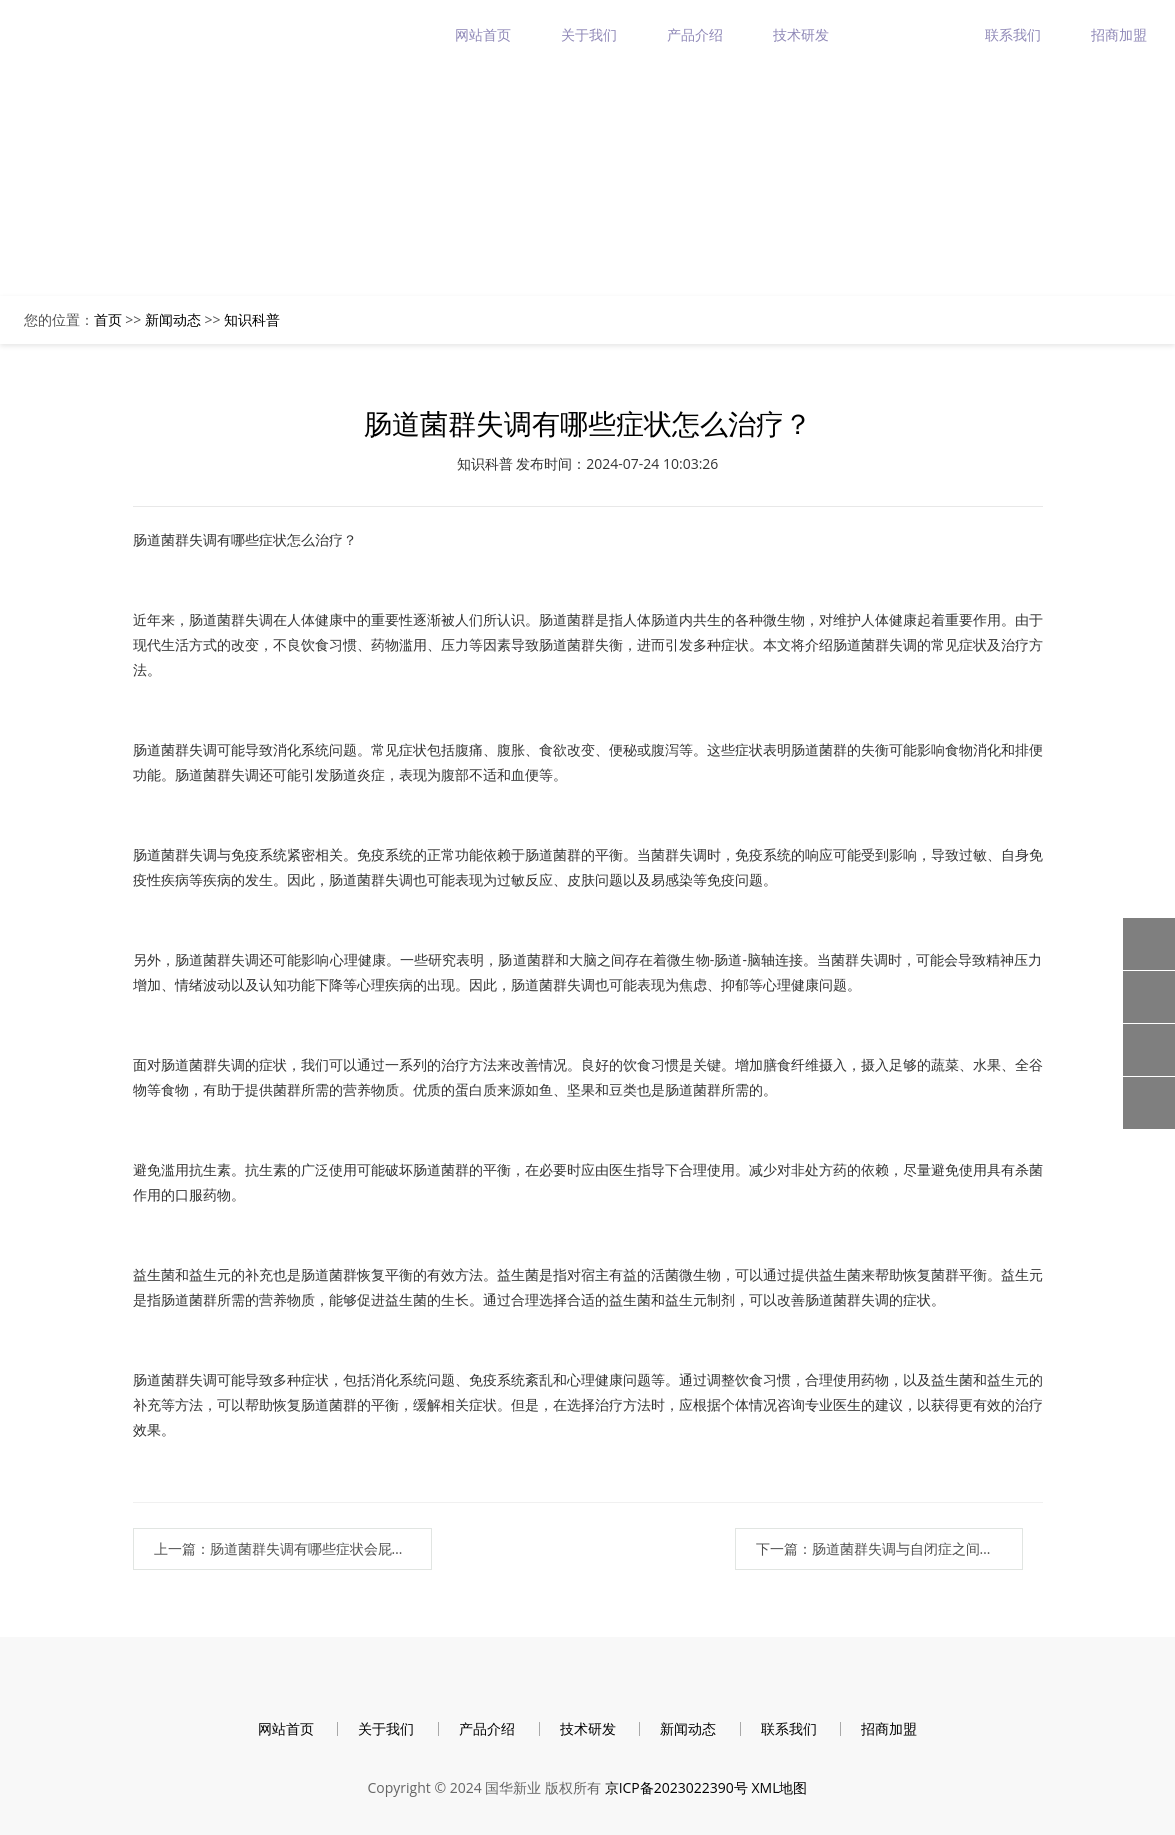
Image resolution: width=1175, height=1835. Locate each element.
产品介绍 (695, 34)
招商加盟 (1119, 34)
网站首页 (483, 34)
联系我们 (1013, 34)
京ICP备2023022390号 (676, 1787)
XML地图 (779, 1787)
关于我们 (589, 34)
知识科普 (252, 319)
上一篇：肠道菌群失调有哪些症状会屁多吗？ (293, 1548)
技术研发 (801, 34)
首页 (108, 319)
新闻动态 (907, 34)
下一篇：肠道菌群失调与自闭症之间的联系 (889, 1548)
